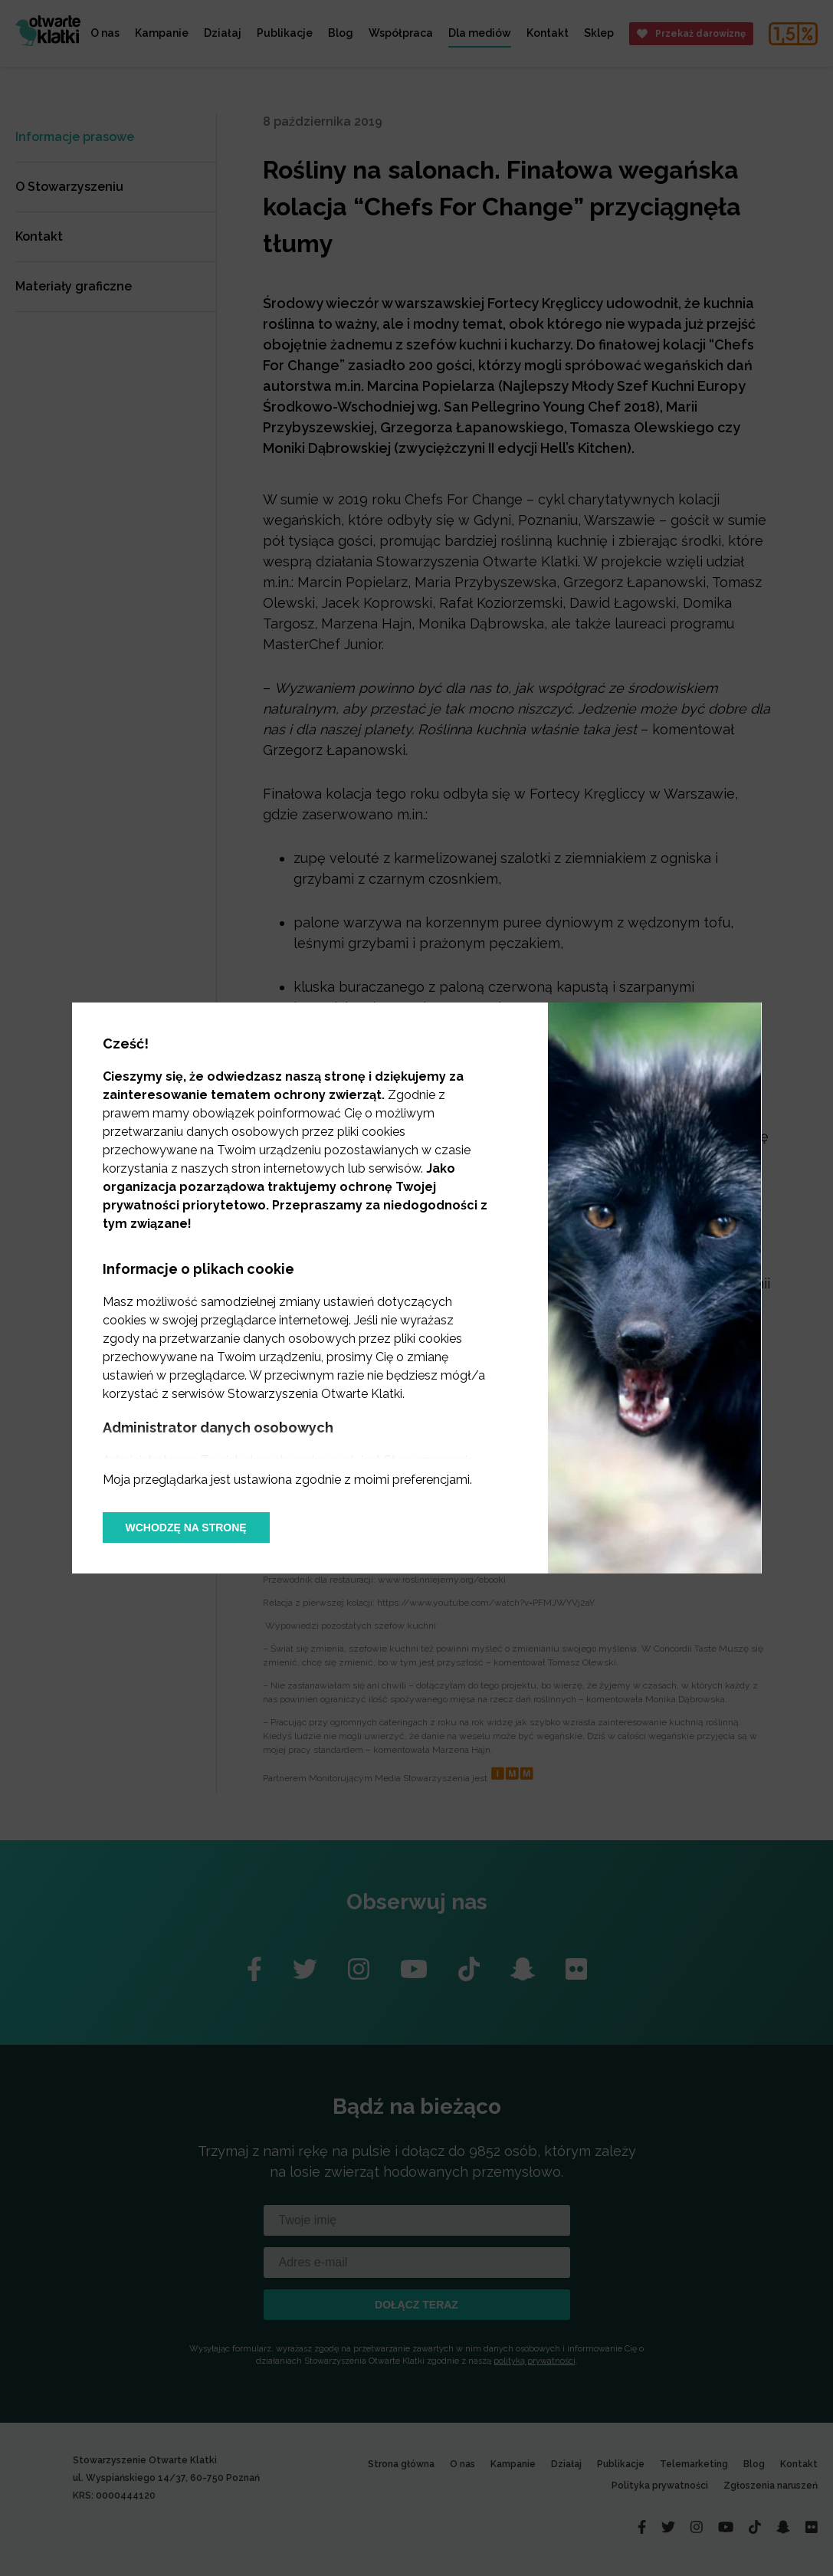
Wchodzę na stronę (186, 1527)
